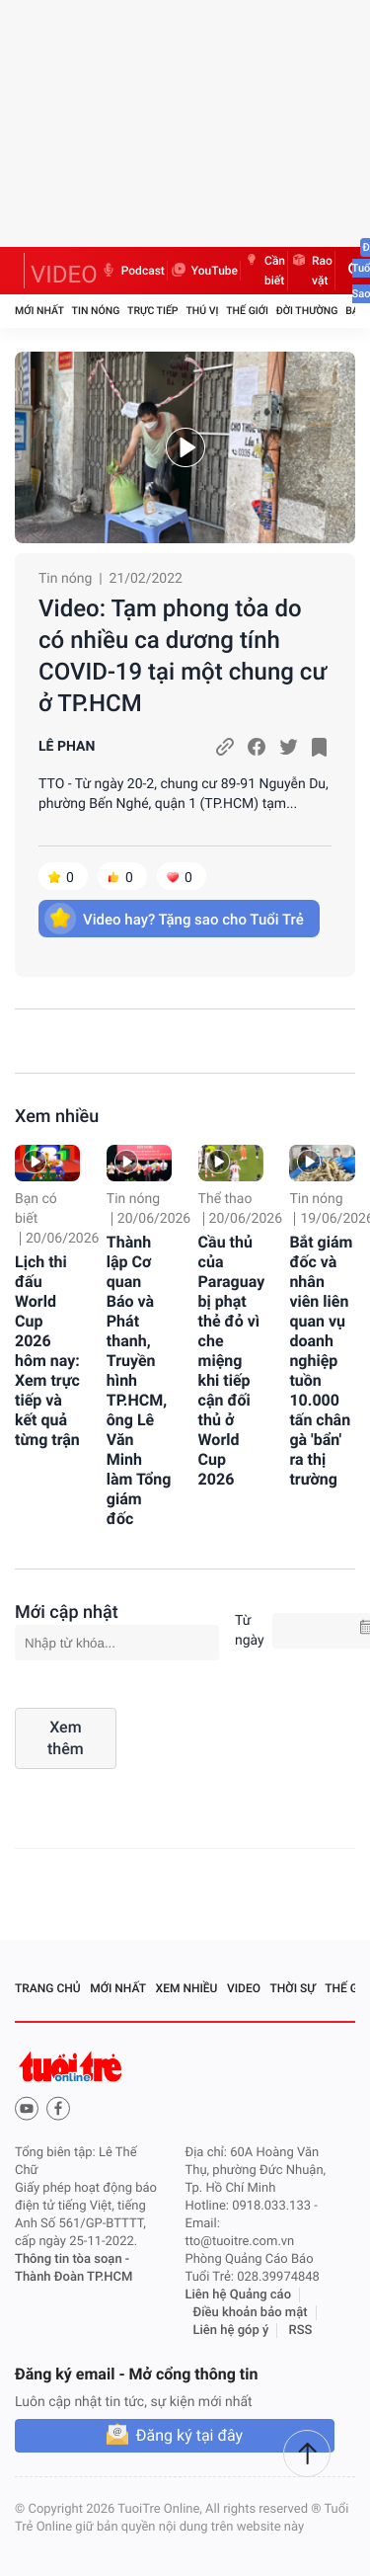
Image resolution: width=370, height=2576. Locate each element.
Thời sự (293, 1988)
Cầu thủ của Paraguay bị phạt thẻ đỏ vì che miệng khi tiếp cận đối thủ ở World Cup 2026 (231, 1361)
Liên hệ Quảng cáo (238, 2295)
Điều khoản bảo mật (250, 2312)
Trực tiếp (152, 310)
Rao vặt (311, 270)
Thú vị (201, 310)
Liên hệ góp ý (231, 2330)
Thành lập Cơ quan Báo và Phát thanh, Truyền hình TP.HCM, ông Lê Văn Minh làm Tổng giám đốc (139, 1380)
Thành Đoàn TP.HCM (73, 2277)
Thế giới (247, 310)
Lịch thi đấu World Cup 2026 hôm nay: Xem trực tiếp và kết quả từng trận (47, 1350)
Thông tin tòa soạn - (72, 2259)
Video (243, 1988)
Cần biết (264, 270)
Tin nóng (96, 310)
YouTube (204, 271)
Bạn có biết (36, 1209)
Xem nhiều (57, 1116)
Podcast (132, 271)
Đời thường (307, 310)
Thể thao (225, 1199)
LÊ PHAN (66, 747)
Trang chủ (48, 1988)
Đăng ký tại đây (189, 2435)
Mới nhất (39, 310)
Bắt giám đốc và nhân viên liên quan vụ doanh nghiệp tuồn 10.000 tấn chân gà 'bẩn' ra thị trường (320, 1361)
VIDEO (64, 274)
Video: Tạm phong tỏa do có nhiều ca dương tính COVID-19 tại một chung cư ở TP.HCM (182, 656)
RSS (301, 2330)
